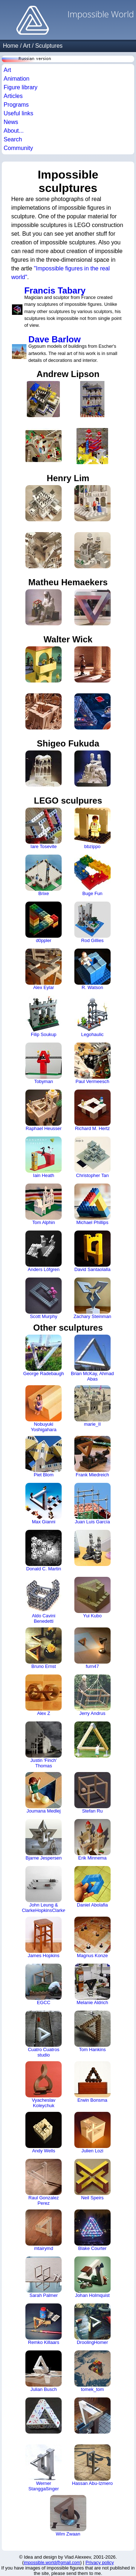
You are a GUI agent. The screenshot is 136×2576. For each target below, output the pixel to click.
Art (26, 46)
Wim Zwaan (68, 2516)
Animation (16, 79)
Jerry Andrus (92, 1695)
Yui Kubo (92, 1597)
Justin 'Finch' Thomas (43, 1744)
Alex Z (43, 1695)
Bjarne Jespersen (43, 1840)
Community (18, 148)
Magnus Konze (92, 1937)
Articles (13, 96)
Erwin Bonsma (92, 2082)
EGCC (43, 1984)
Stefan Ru (92, 1793)
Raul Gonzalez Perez (43, 2182)
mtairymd (43, 2230)
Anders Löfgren (43, 1251)
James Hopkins (43, 1937)
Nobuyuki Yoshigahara (43, 1408)
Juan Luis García (92, 1503)
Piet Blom (43, 1456)
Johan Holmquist (92, 2277)
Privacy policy (100, 2562)
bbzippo (92, 828)
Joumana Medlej (43, 1793)
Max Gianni (43, 1503)
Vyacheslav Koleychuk (43, 2084)
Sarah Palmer (43, 2277)
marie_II (92, 1406)
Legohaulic (92, 1016)
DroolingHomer (92, 2324)
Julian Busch (43, 2371)
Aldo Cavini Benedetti (43, 1600)
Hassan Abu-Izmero (92, 2465)
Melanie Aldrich (92, 1984)
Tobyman (43, 1063)
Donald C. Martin (43, 1550)
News (11, 122)
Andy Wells (43, 2132)
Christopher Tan (92, 1157)
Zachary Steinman (92, 1298)
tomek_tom (92, 2371)
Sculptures (49, 46)
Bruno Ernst (43, 1648)
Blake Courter (92, 2230)
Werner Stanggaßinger (43, 2467)
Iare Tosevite (43, 828)
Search (13, 139)
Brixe (43, 875)
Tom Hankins (92, 2031)
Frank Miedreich (92, 1456)
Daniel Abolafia (92, 1887)
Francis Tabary (55, 290)
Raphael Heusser (43, 1110)
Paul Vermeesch (92, 1063)
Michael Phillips (92, 1204)
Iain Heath (43, 1157)
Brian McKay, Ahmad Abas (92, 1358)
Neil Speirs (92, 2179)
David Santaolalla (92, 1251)
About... (14, 131)
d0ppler (43, 922)
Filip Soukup (43, 1016)
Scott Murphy (43, 1298)
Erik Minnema (92, 1840)
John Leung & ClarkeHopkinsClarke (43, 1889)
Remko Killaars (43, 2324)
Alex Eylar (43, 969)
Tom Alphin (43, 1204)
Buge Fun (92, 875)
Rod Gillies (92, 922)
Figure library (20, 87)
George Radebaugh (43, 1355)
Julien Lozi (92, 2132)
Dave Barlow (54, 339)
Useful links (18, 113)
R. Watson (92, 969)
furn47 (92, 1648)
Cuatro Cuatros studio (43, 2034)
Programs (16, 105)
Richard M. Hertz (92, 1110)
